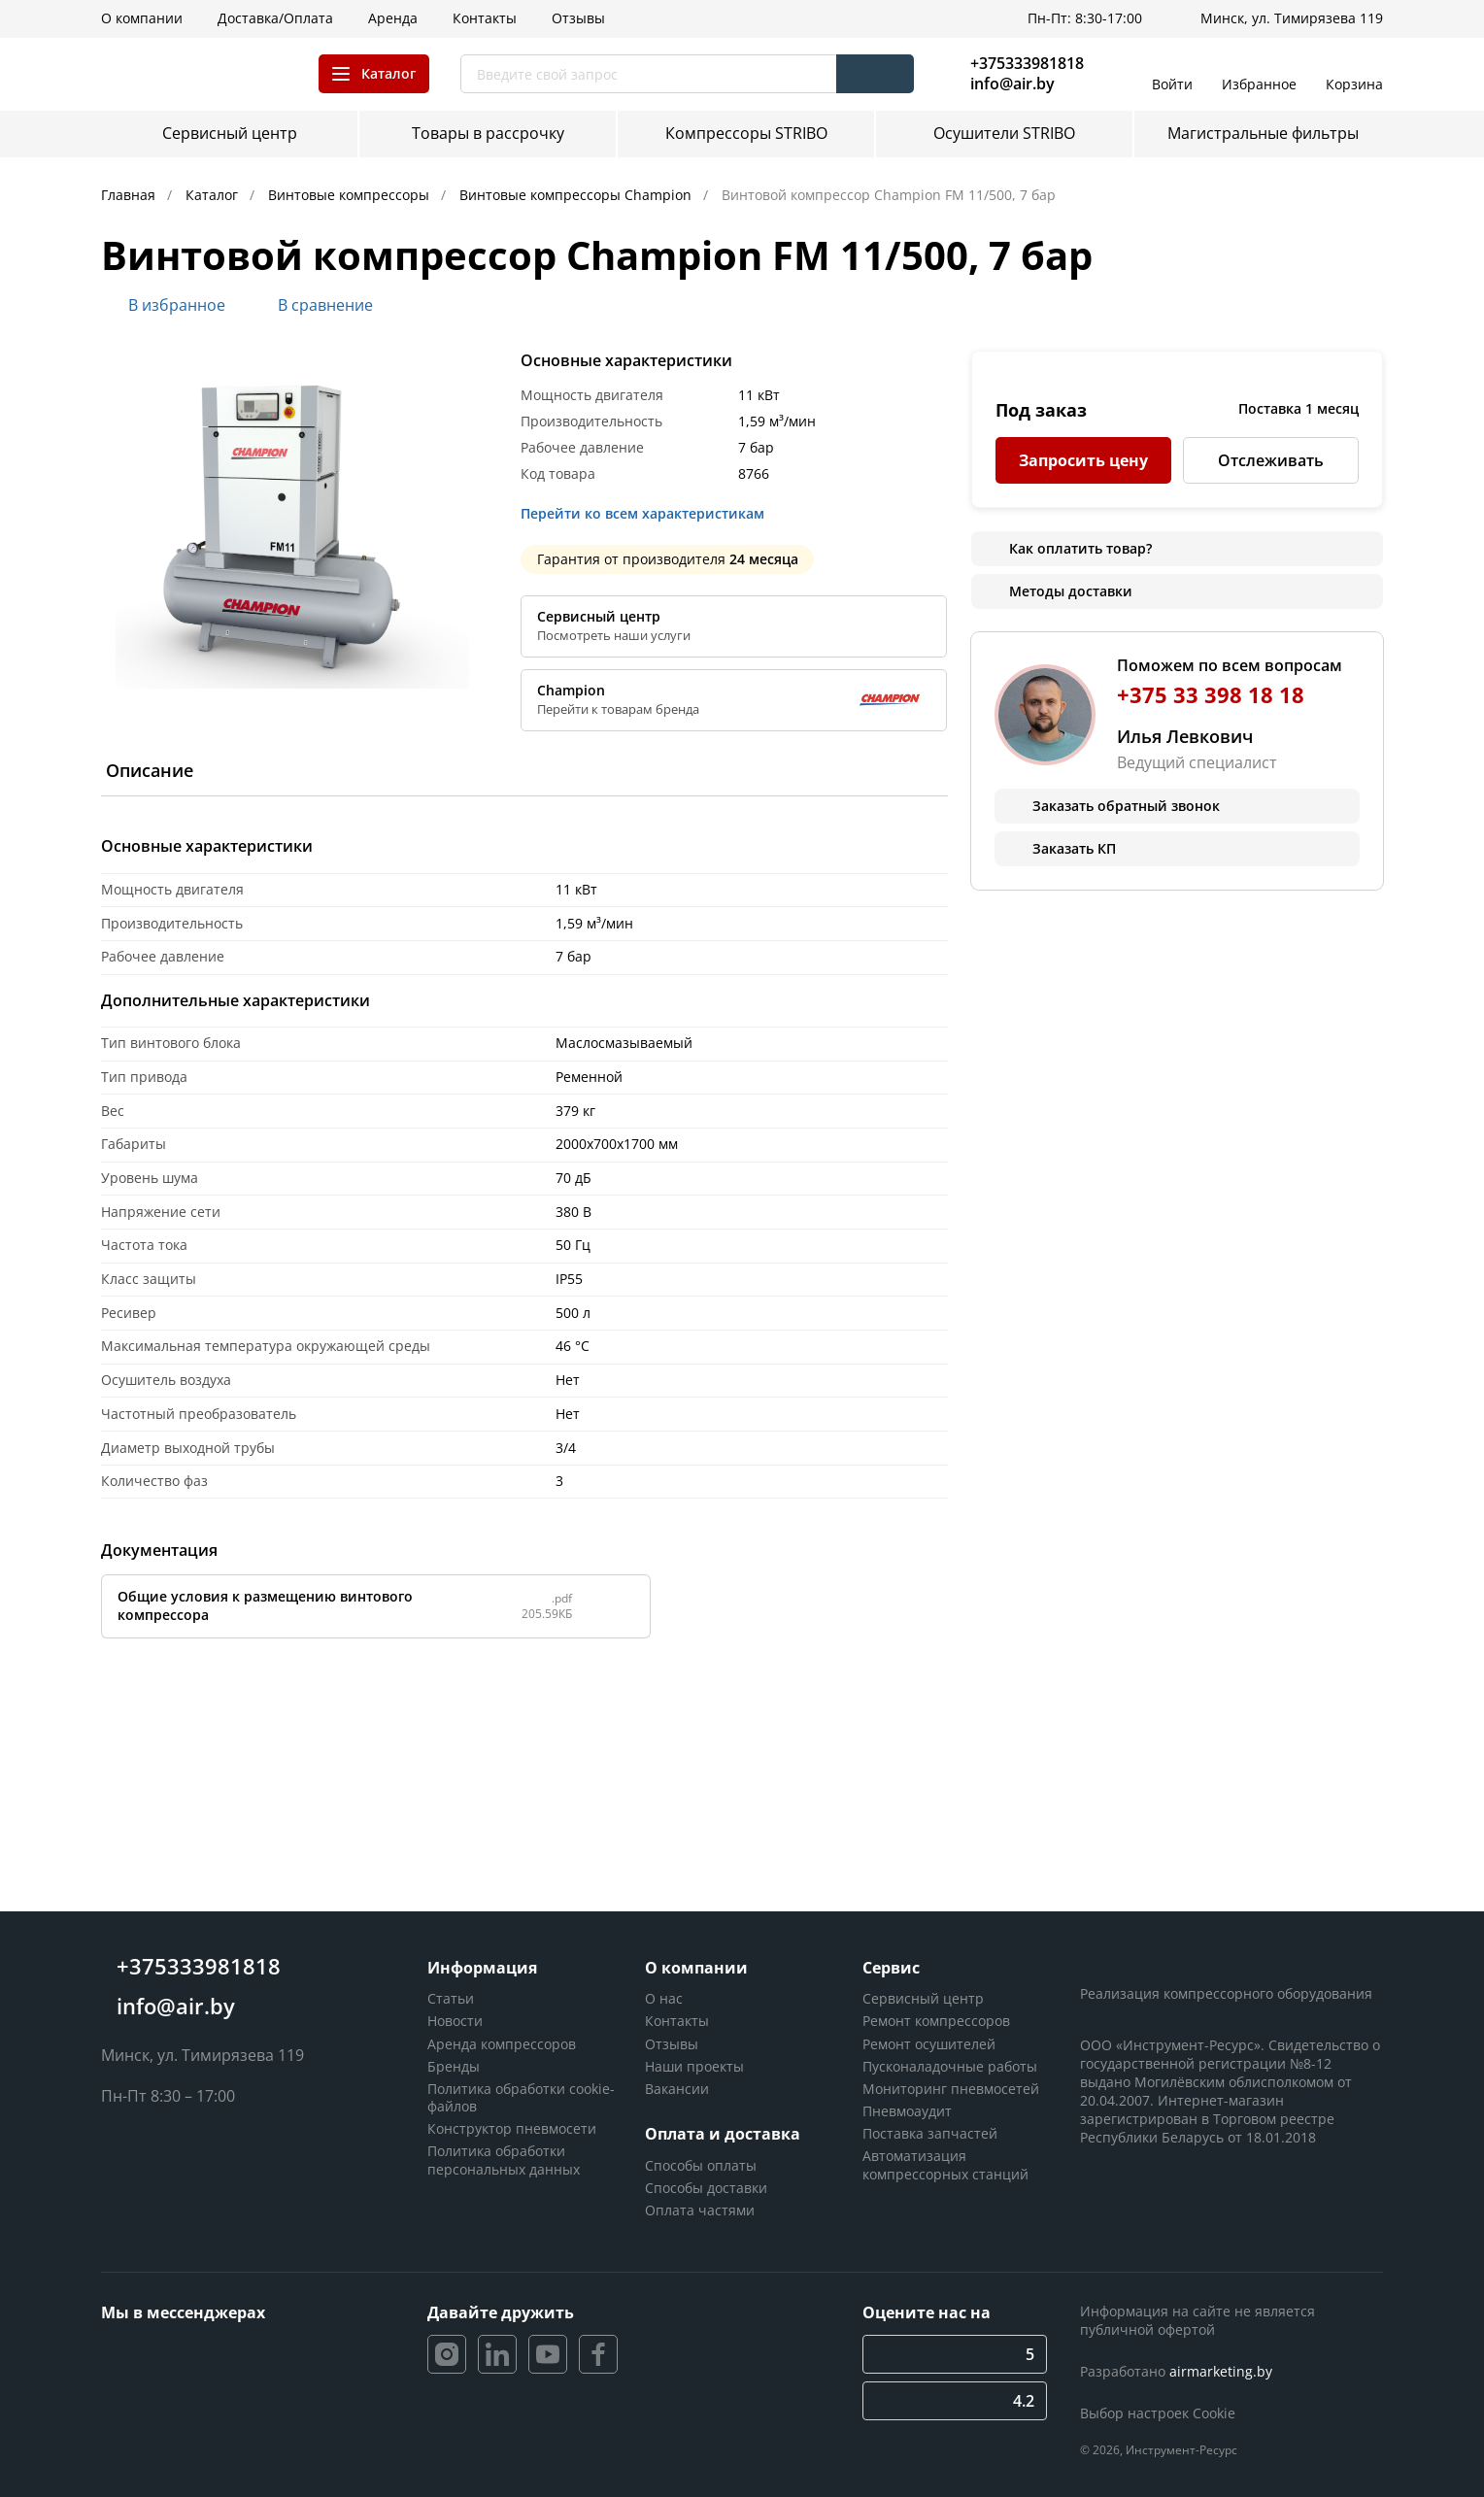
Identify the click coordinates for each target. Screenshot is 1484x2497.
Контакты (677, 2020)
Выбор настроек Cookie (1157, 2413)
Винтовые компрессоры (350, 195)
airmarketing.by (1220, 2371)
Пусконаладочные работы (949, 2066)
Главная (130, 195)
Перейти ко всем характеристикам (648, 514)
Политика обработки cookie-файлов (521, 2097)
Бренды (453, 2066)
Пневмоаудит (907, 2111)
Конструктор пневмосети (511, 2128)
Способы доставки (706, 2187)
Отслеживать (1271, 460)
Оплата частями (700, 2210)
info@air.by (1012, 84)
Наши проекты (694, 2066)
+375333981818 (1027, 63)
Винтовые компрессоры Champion (577, 195)
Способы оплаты (701, 2165)
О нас (664, 1998)
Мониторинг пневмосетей (950, 2088)
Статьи (450, 1998)
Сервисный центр (923, 1998)
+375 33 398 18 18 (1210, 695)
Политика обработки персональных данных (503, 2159)
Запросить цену (1083, 460)
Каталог (214, 195)
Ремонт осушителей (928, 2044)
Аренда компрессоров (501, 2044)
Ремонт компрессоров (936, 2020)
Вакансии (677, 2088)
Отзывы (671, 2044)
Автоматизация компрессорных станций (945, 2164)
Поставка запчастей (929, 2133)
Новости (455, 2020)
